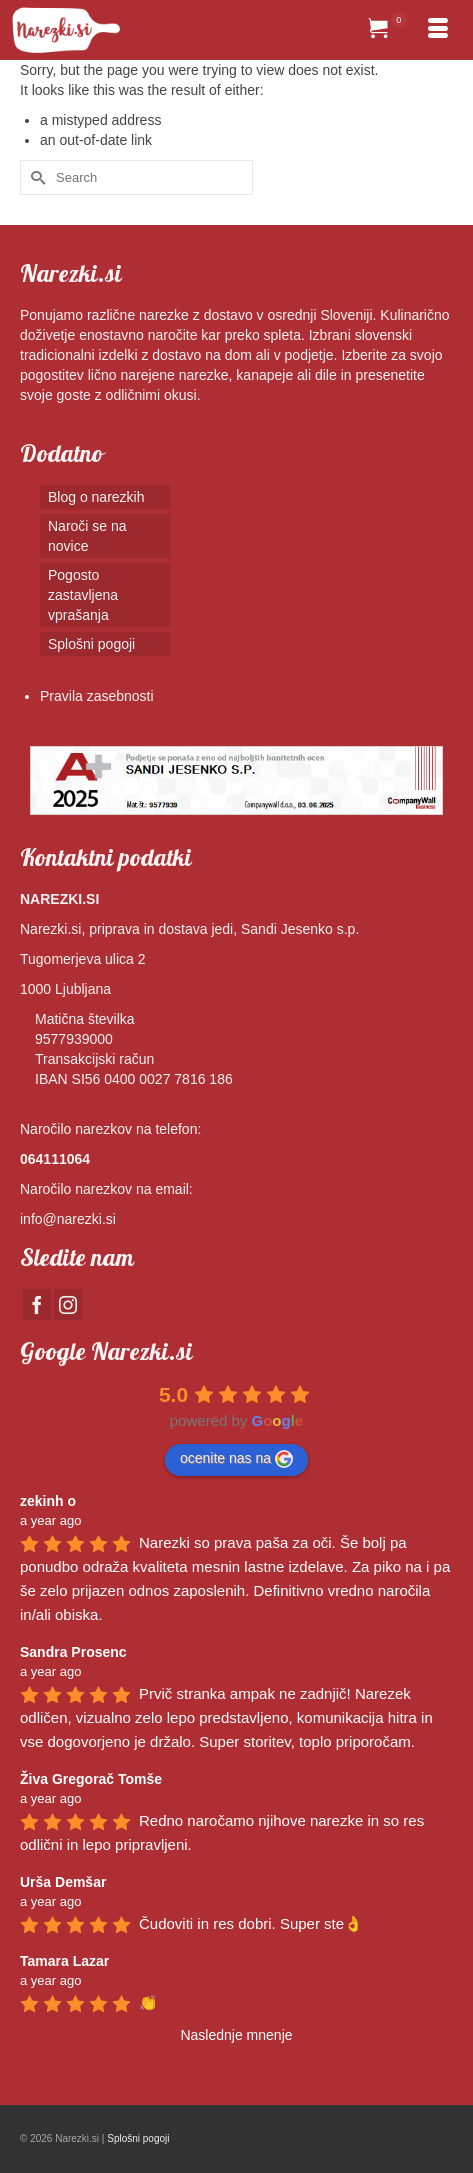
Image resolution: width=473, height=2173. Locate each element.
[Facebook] (37, 1304)
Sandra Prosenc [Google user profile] (73, 1652)
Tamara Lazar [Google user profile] (64, 1961)
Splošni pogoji (138, 2138)
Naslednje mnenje (236, 2035)
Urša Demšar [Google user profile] (63, 1882)
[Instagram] (68, 1304)
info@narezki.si (68, 1219)
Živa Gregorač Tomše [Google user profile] (91, 1779)
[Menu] (438, 30)
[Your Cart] (388, 30)
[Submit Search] (35, 177)
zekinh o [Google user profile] (48, 1501)
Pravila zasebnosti (97, 696)
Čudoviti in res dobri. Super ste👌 (251, 1923)
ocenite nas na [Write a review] (236, 1459)
